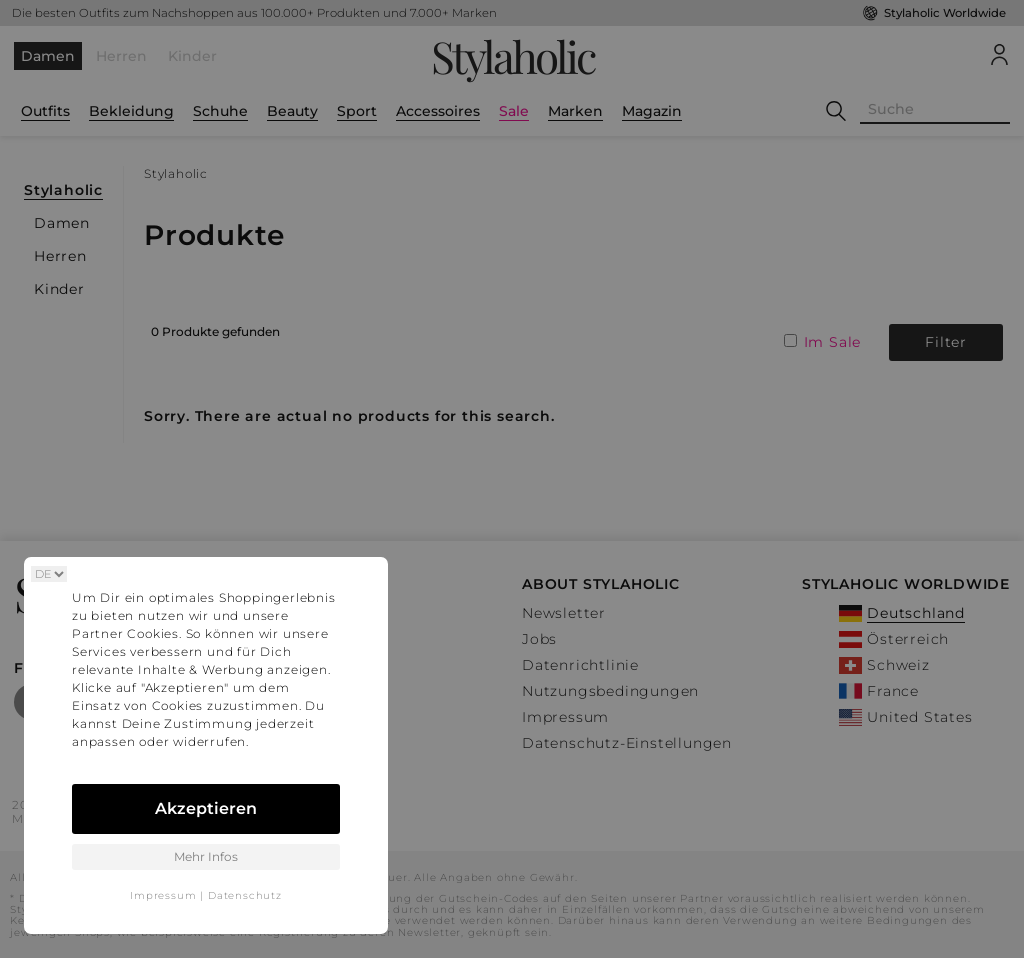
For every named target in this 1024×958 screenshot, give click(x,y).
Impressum (163, 895)
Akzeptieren (206, 808)
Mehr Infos (206, 856)
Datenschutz (245, 895)
